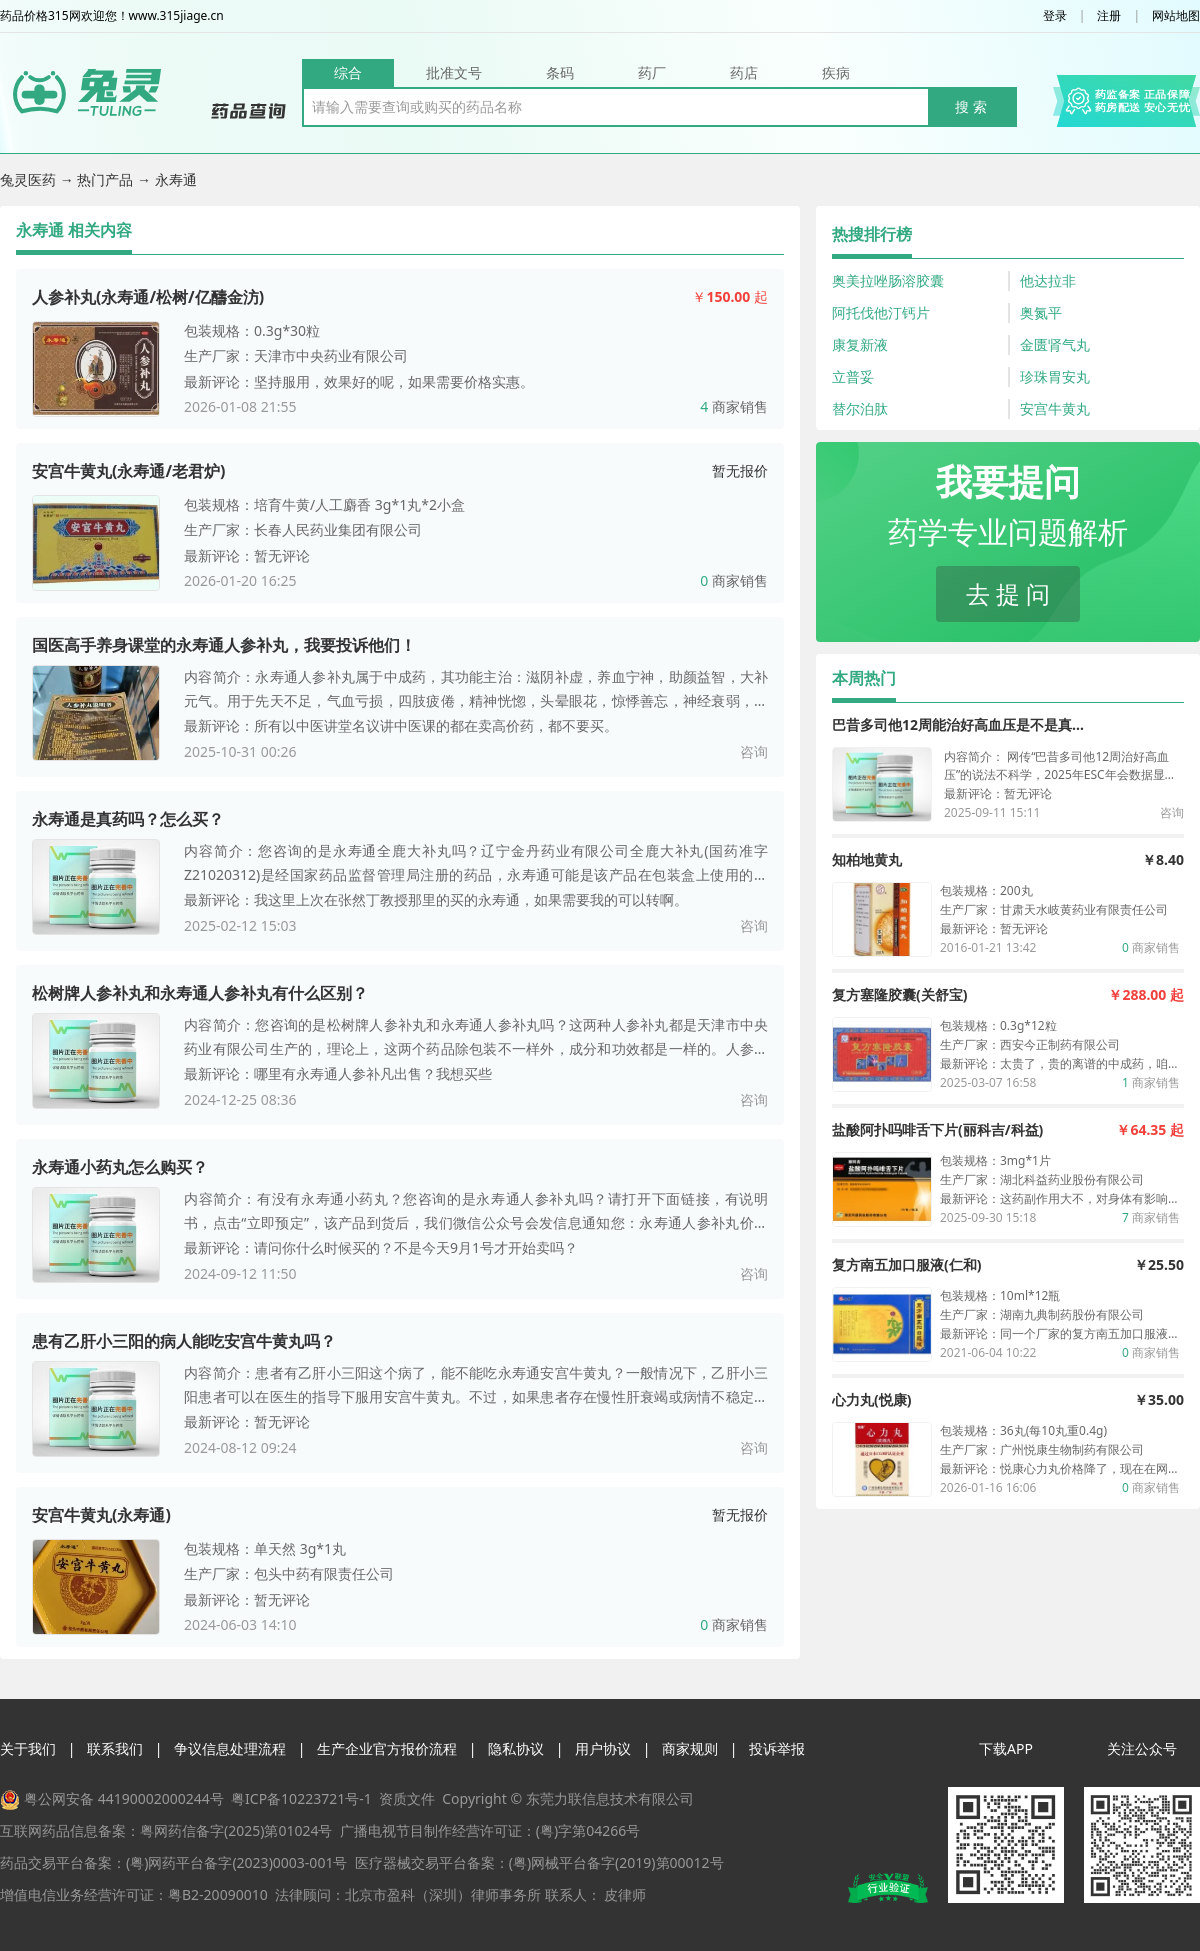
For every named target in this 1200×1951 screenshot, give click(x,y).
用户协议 (603, 1748)
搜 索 (971, 106)
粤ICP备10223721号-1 (301, 1798)
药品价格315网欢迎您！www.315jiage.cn (112, 16)
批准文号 (454, 72)
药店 (744, 72)
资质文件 (407, 1798)
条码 (560, 72)
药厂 (652, 72)
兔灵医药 (30, 179)
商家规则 (690, 1748)
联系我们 (115, 1748)
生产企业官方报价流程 (387, 1748)
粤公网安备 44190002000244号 (124, 1798)
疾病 (836, 72)
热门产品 (107, 179)
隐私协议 (516, 1748)
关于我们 (28, 1748)
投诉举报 (777, 1748)
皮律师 (625, 1894)
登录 (1055, 16)
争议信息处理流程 (230, 1748)
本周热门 (864, 678)
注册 (1109, 16)
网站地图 (1176, 16)
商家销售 (734, 406)
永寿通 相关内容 (74, 230)
